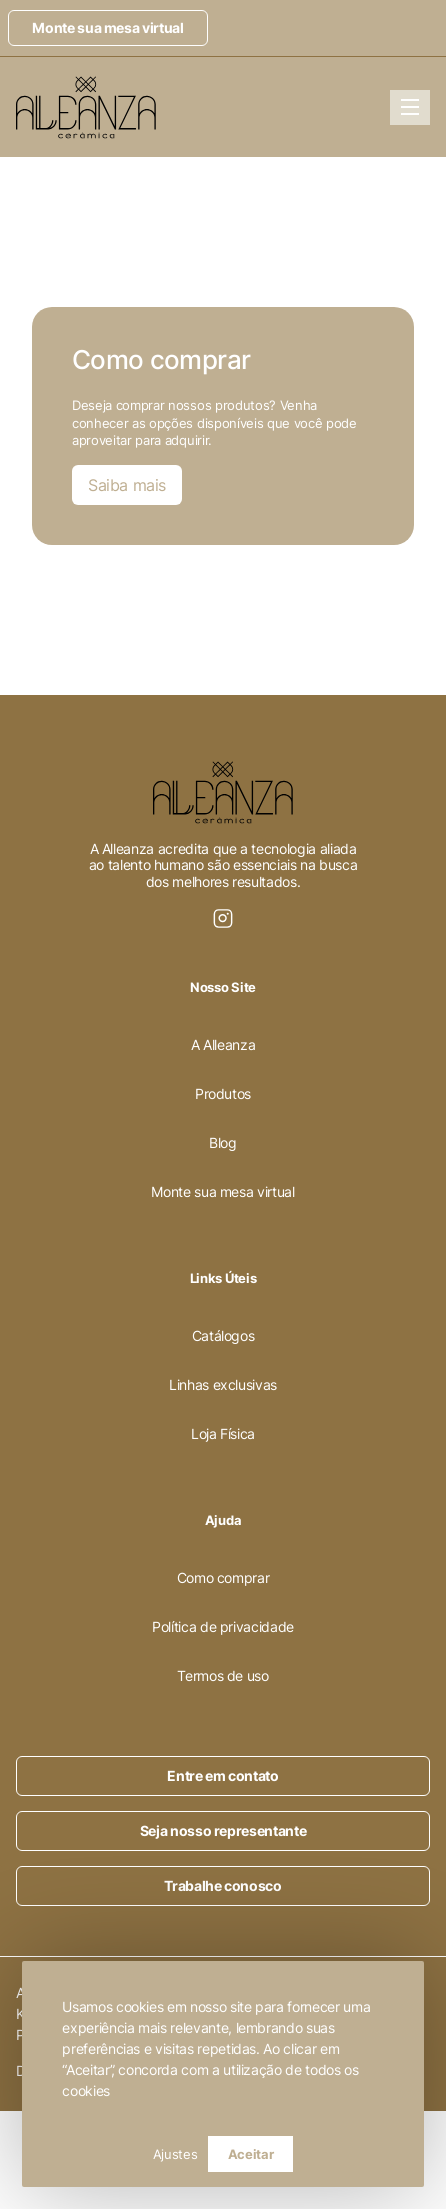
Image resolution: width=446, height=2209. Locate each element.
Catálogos (223, 1335)
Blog (223, 1142)
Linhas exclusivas (223, 1384)
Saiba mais (127, 485)
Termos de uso (222, 1675)
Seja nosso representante (223, 1830)
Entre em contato (222, 1775)
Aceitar (251, 2154)
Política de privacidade (223, 1626)
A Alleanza (223, 1044)
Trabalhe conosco (222, 1885)
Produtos (223, 1093)
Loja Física (223, 1433)
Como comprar (223, 1577)
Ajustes (175, 2154)
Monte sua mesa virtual (107, 27)
